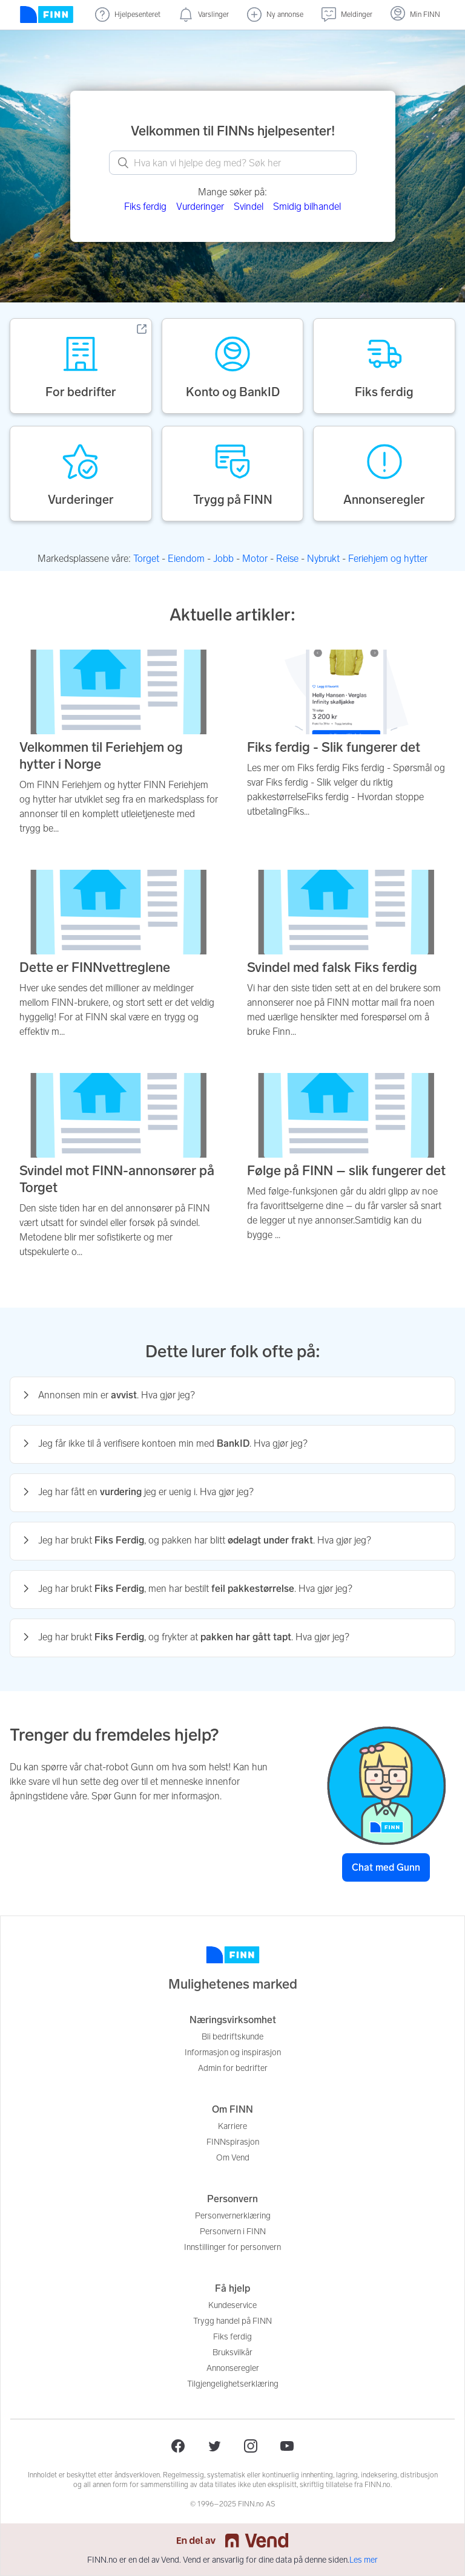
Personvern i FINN (233, 2231)
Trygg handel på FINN (232, 2321)
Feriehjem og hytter (387, 558)
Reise (287, 558)
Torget (146, 558)
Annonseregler (232, 2368)
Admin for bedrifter (233, 2068)
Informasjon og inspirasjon (233, 2052)
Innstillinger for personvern (232, 2247)
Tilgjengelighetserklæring (233, 2384)
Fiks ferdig (145, 206)
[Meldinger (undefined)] (346, 15)
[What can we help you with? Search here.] (233, 163)
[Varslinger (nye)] (204, 15)
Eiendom (186, 558)
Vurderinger (200, 206)
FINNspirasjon (232, 2142)
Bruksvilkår (232, 2352)
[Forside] (46, 15)
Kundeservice (232, 2305)
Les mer (363, 2560)
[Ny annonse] (275, 15)
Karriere (232, 2126)
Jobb (223, 558)
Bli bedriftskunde (232, 2037)
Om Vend (232, 2158)
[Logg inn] (415, 15)
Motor (255, 558)
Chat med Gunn (386, 1867)
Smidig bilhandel (307, 206)
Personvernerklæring (233, 2216)
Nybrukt (323, 558)
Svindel (248, 206)
